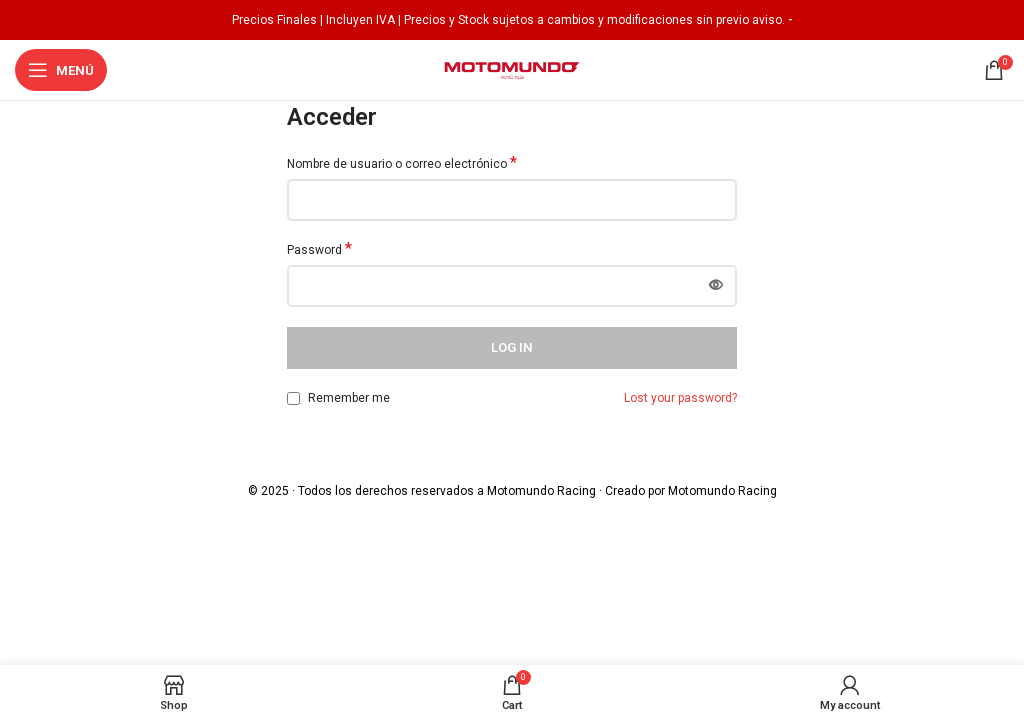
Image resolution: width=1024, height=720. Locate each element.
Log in (512, 347)
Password (319, 249)
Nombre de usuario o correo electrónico (402, 163)
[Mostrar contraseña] (716, 286)
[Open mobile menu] (61, 70)
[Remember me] (293, 398)
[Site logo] (512, 69)
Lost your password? (680, 398)
